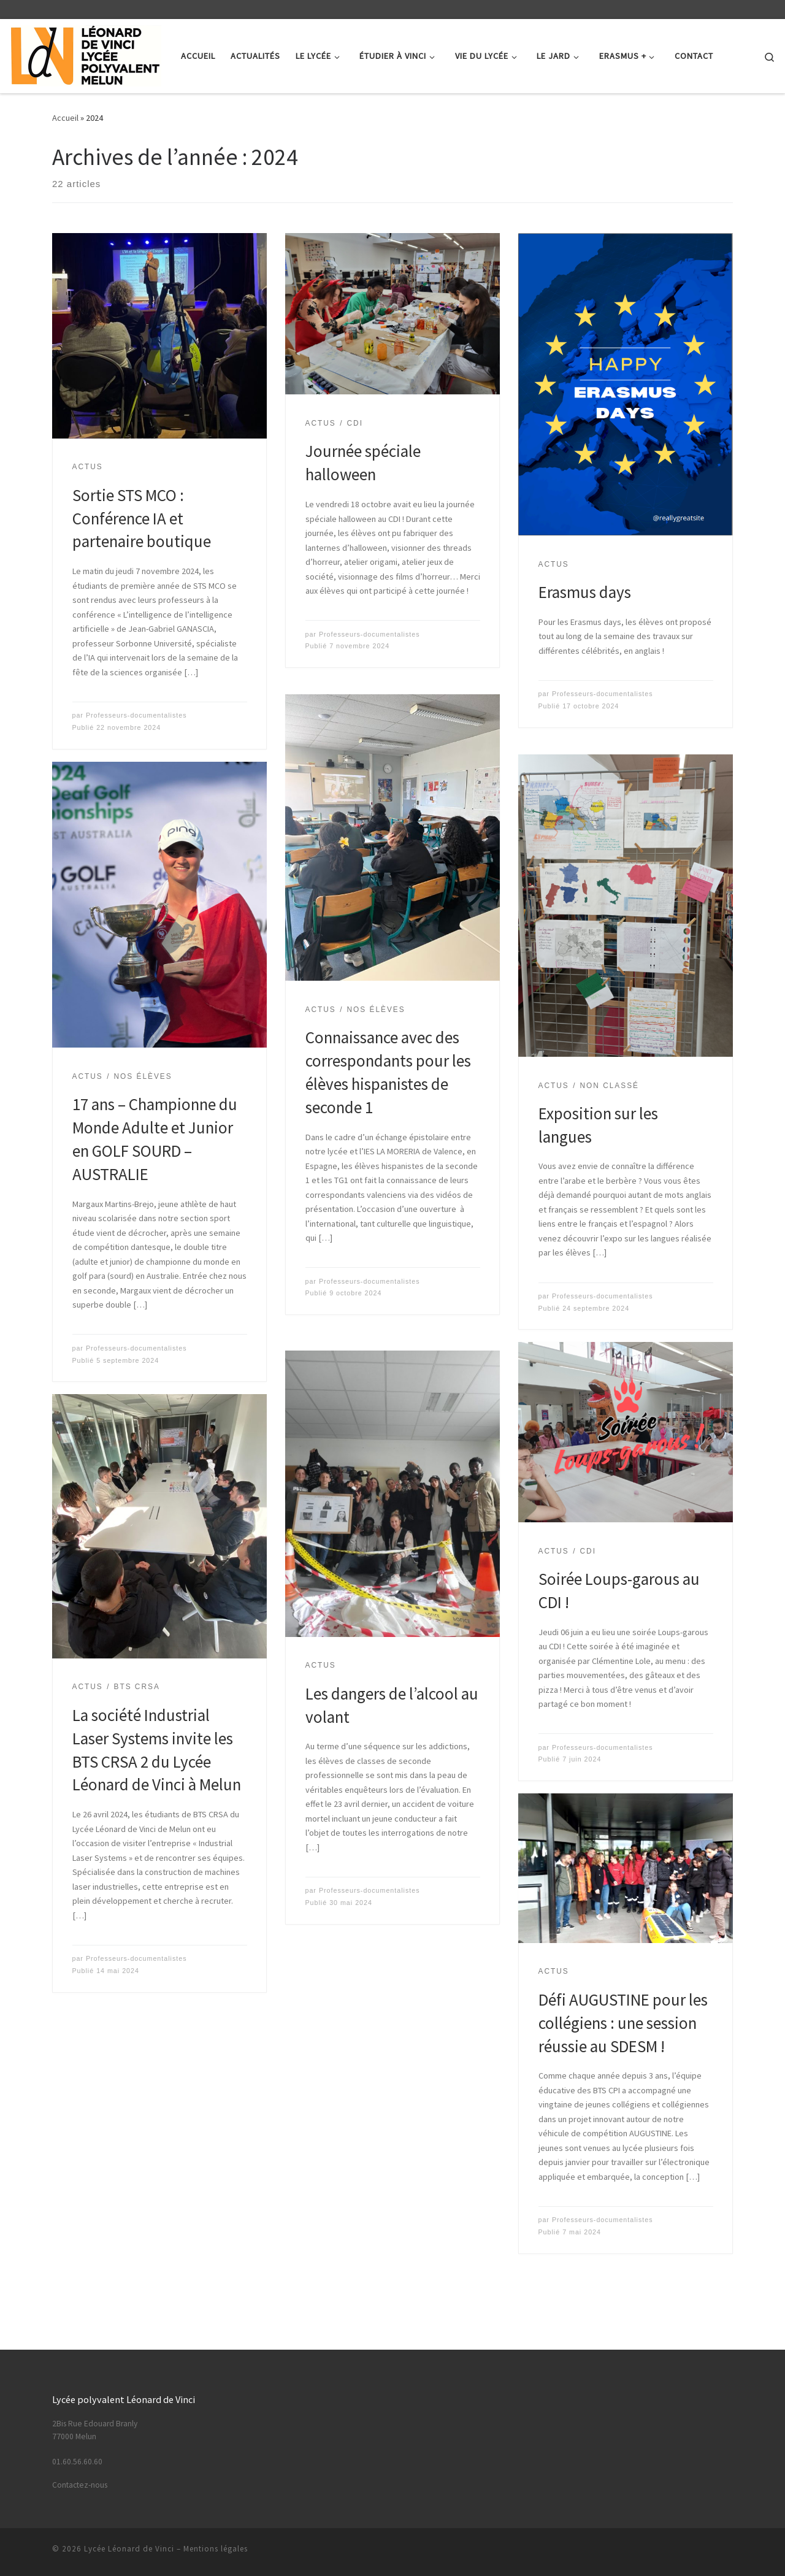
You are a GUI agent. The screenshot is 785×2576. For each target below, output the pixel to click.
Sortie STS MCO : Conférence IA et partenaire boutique (141, 518)
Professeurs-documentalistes (136, 715)
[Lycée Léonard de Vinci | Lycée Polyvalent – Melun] (86, 53)
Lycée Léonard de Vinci (129, 2548)
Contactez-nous (79, 2485)
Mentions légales (215, 2548)
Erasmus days (584, 591)
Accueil (65, 117)
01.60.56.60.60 (77, 2461)
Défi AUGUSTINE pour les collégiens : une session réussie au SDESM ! (623, 2023)
